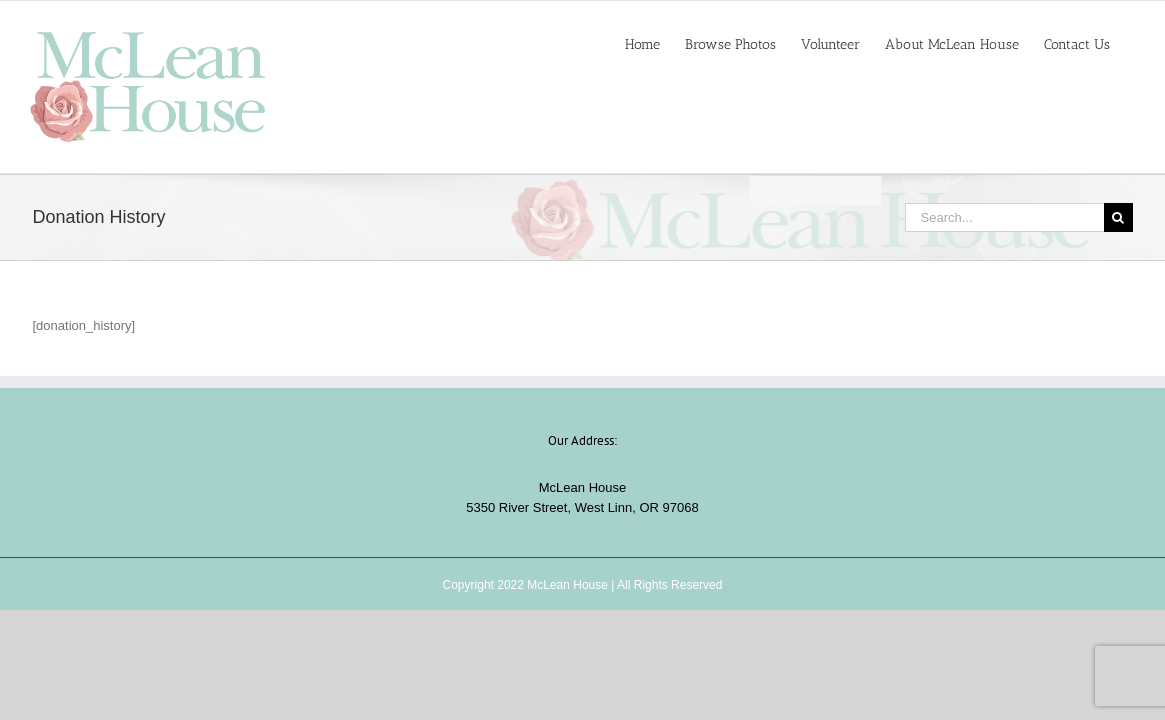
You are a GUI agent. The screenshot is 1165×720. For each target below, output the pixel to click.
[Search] (1118, 217)
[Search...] (1004, 217)
